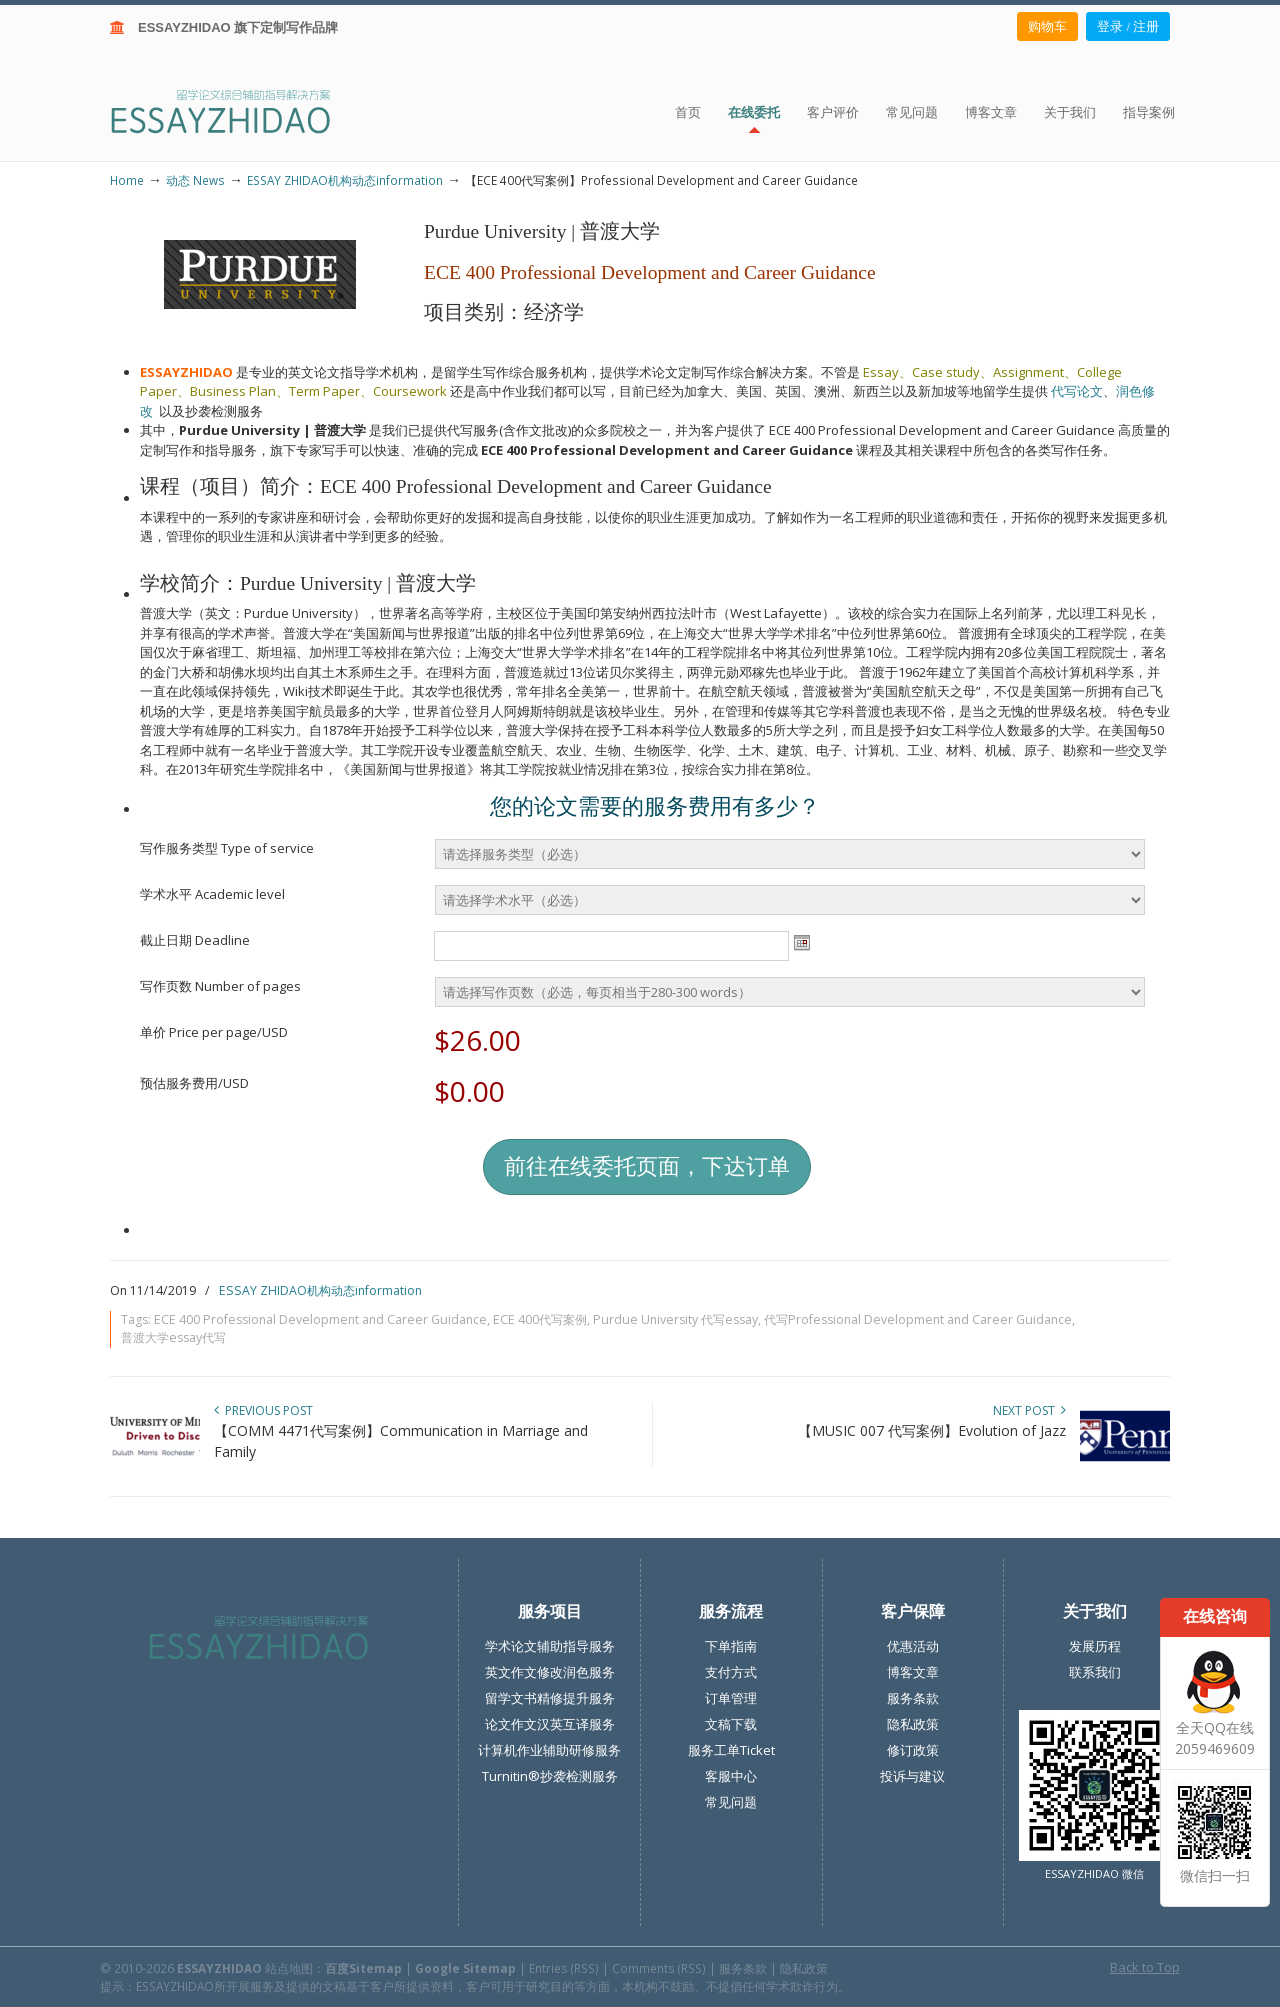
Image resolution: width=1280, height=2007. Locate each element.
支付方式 (731, 1672)
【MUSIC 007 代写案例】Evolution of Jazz (932, 1430)
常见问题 (731, 1802)
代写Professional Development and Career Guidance (918, 1319)
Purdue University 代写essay (675, 1319)
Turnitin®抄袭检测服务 (550, 1776)
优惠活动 (913, 1646)
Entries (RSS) (564, 1968)
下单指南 (731, 1646)
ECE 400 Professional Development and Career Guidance (320, 1319)
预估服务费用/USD (194, 1083)
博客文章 (913, 1672)
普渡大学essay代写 (173, 1337)
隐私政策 (913, 1724)
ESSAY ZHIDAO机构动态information (345, 180)
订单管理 (731, 1698)
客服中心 (731, 1776)
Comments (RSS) (659, 1968)
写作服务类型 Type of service (227, 848)
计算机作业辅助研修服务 (549, 1750)
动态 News (195, 180)
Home (127, 180)
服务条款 (913, 1698)
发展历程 (1095, 1646)
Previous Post (263, 1410)
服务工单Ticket (731, 1750)
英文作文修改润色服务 (550, 1672)
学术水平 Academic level (212, 894)
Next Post (1029, 1410)
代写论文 (1077, 391)
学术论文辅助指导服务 (550, 1646)
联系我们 (1095, 1672)
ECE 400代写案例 (540, 1319)
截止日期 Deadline (195, 940)
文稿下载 (731, 1724)
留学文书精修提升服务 (550, 1698)
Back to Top (1145, 1967)
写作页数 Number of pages (220, 986)
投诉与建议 (912, 1776)
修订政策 (913, 1750)
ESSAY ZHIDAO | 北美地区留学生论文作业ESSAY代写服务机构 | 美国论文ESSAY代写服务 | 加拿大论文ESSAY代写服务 (238, 110)
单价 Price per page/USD (214, 1032)
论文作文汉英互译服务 (550, 1724)
